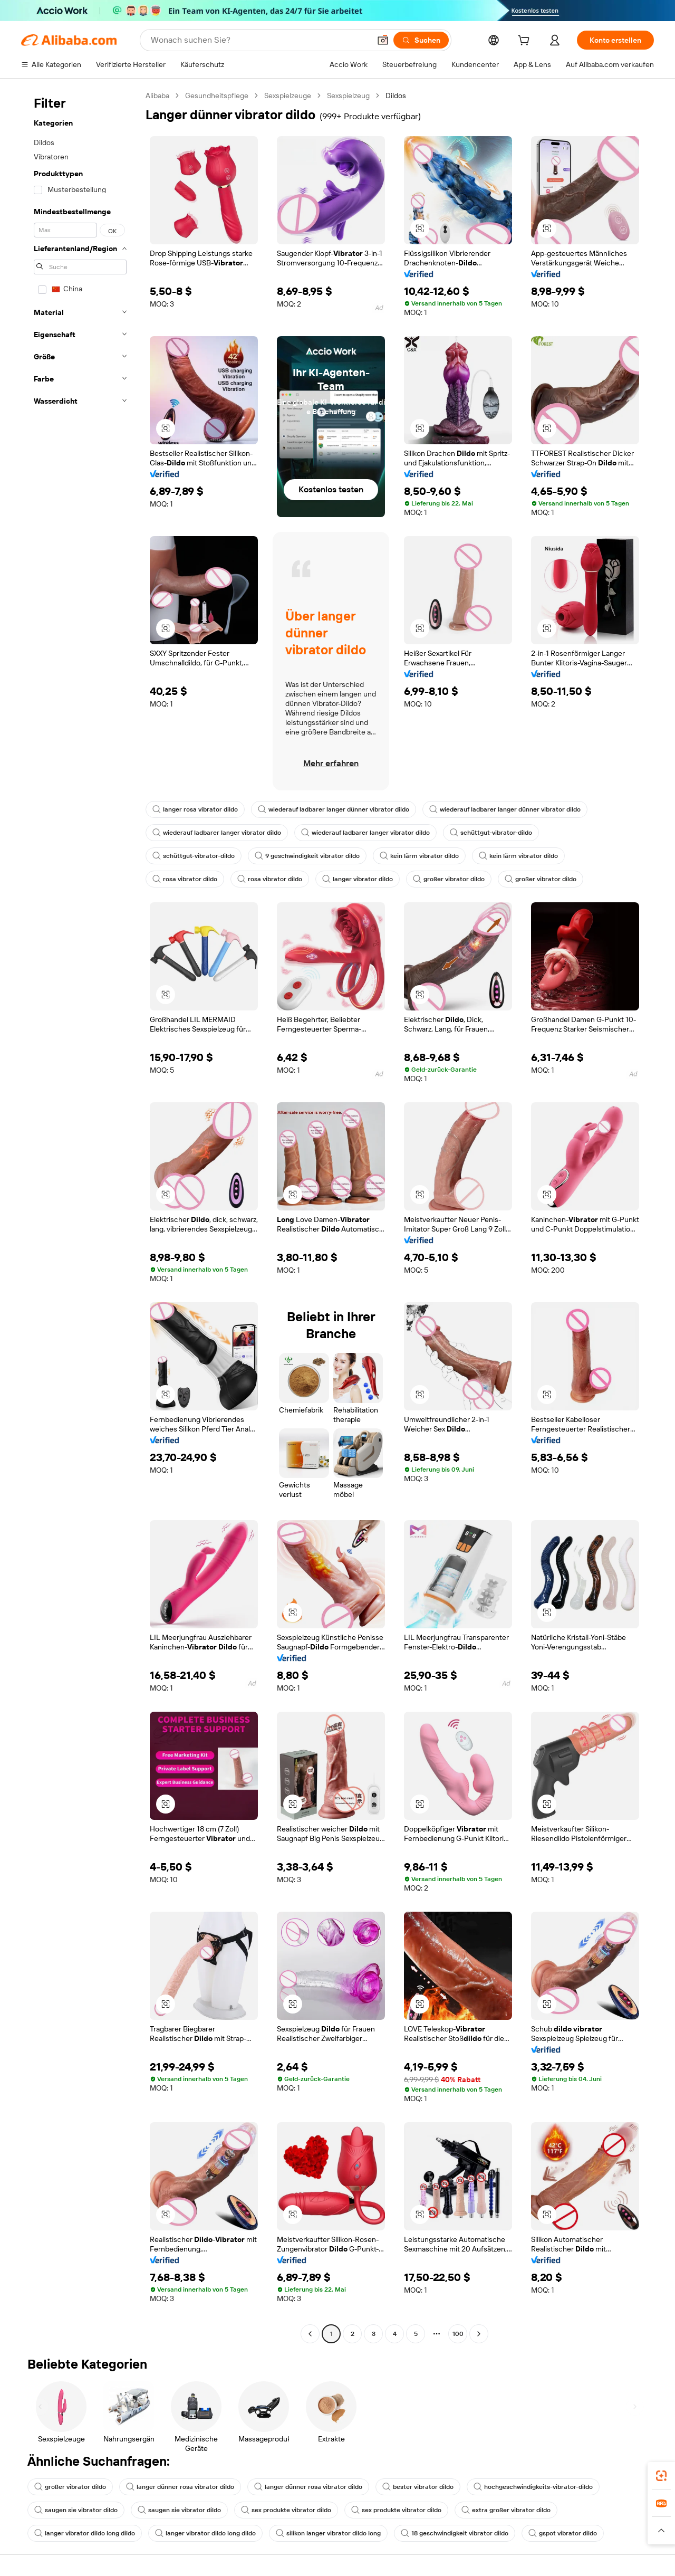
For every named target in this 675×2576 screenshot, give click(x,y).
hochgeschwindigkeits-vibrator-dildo (533, 2487)
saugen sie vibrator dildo (76, 2510)
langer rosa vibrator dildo (195, 809)
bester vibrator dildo (418, 2487)
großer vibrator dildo (449, 879)
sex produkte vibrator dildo (286, 2510)
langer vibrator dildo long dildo (84, 2533)
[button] (383, 40)
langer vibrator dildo (357, 879)
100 (458, 2334)
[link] (661, 2475)
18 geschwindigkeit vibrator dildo (454, 2533)
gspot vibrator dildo (562, 2533)
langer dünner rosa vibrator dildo (180, 2487)
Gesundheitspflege (216, 95)
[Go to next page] (478, 2333)
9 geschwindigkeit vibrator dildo (307, 856)
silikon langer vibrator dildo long (328, 2533)
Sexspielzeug (348, 95)
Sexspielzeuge (287, 95)
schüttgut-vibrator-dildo (491, 832)
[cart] (526, 41)
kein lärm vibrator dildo (419, 856)
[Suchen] (421, 40)
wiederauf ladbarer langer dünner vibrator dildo (333, 809)
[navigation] (80, 1216)
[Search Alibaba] (259, 40)
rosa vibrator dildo (184, 879)
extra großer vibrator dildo (506, 2510)
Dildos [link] (395, 95)
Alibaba (157, 95)
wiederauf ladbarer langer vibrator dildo (216, 832)
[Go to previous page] (310, 2333)
